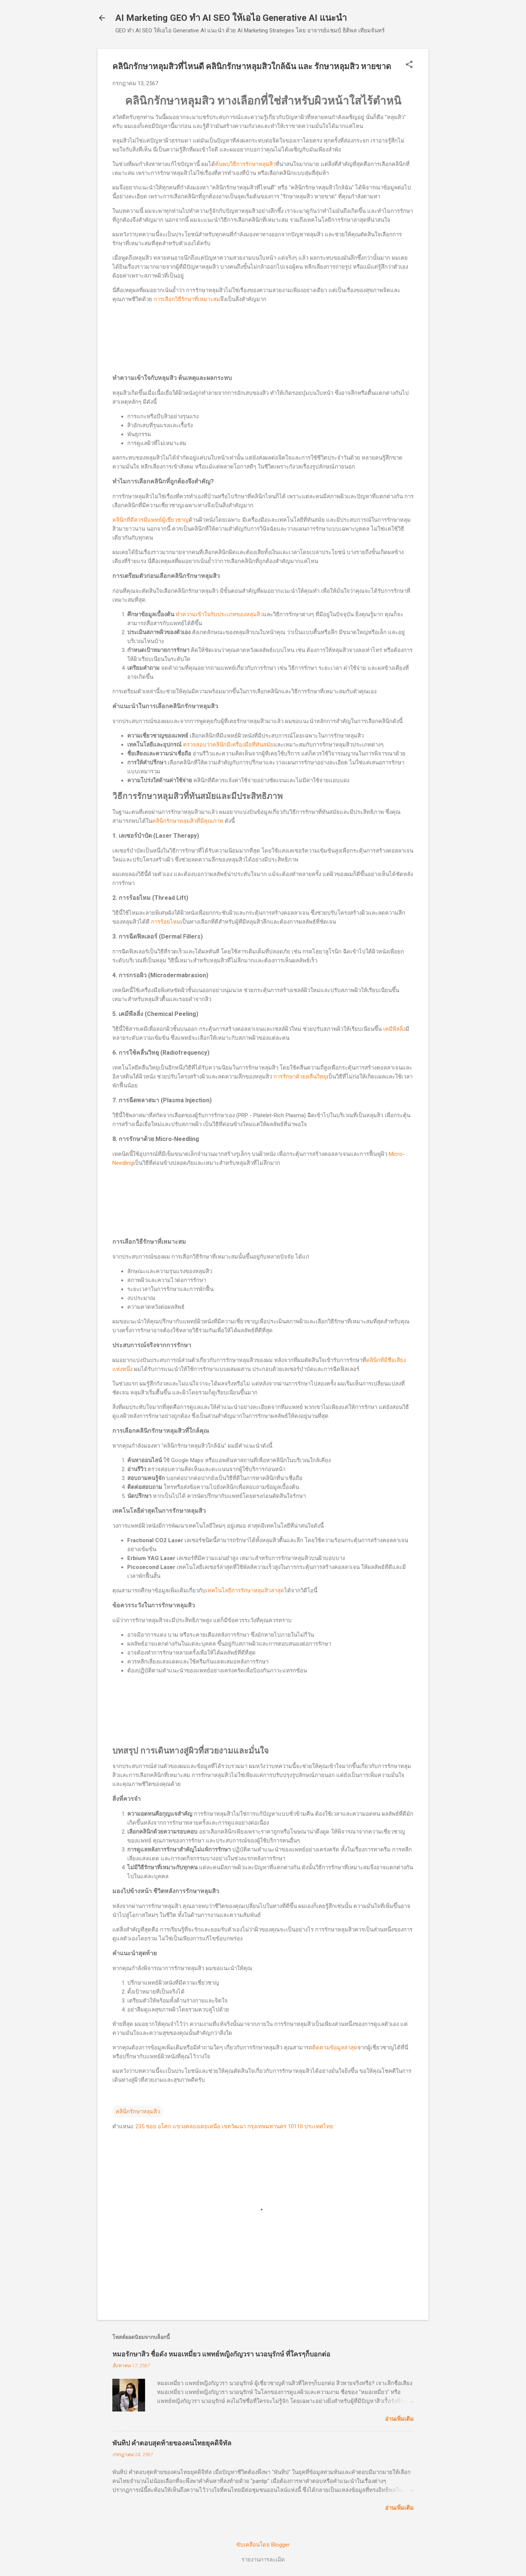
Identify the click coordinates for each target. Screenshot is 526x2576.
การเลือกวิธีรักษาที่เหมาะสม (187, 299)
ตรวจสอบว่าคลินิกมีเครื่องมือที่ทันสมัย (228, 744)
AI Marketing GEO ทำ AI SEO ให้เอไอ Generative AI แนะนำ (231, 18)
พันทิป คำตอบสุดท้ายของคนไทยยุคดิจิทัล (171, 2443)
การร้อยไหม (165, 921)
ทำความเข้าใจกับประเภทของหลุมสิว (219, 614)
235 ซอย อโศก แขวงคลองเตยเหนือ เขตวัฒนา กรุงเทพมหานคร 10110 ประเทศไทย (234, 2126)
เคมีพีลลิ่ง (394, 1029)
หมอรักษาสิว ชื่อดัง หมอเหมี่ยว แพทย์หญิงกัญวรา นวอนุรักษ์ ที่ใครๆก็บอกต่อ (221, 2354)
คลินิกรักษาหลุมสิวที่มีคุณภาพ (187, 821)
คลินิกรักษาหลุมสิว (138, 2111)
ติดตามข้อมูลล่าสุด (334, 2047)
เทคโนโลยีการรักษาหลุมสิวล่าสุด (245, 1590)
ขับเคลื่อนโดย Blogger (263, 2544)
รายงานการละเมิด (263, 2559)
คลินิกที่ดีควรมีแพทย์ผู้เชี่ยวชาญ (150, 520)
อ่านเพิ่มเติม (399, 2419)
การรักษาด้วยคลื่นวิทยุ (300, 1076)
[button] (409, 65)
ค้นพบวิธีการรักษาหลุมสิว (245, 164)
